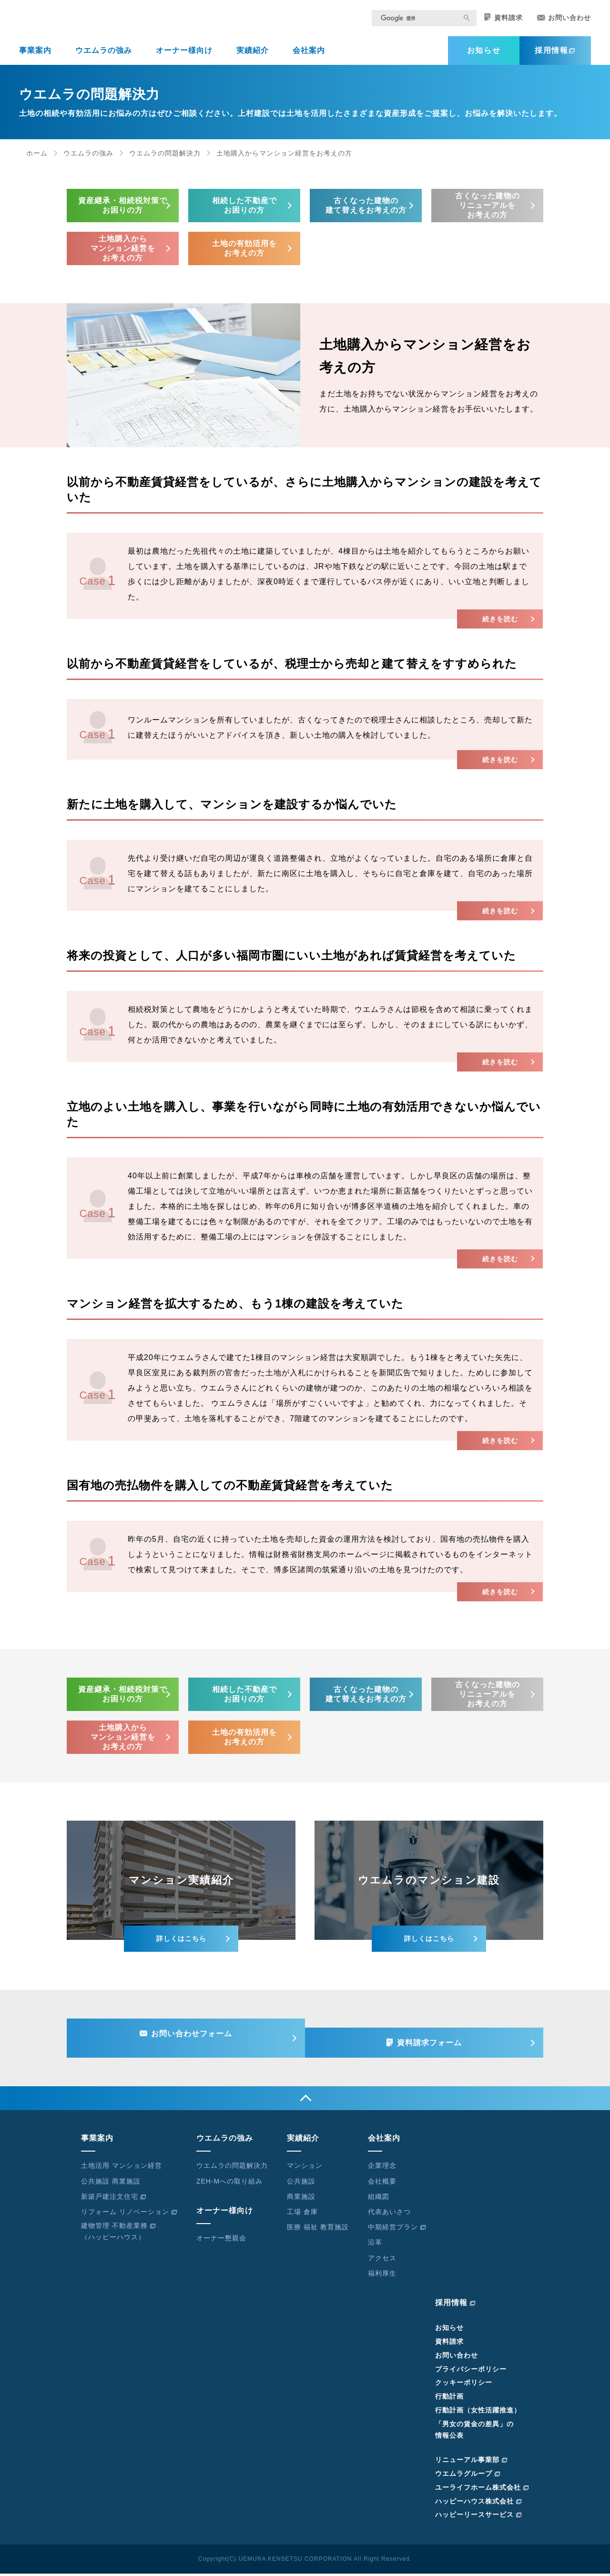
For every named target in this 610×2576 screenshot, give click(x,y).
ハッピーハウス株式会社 (478, 2503)
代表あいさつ (389, 2214)
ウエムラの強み (103, 56)
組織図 (378, 2199)
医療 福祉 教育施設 (318, 2230)
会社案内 (309, 56)
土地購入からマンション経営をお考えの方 (123, 254)
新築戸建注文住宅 (113, 2199)
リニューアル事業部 (471, 2462)
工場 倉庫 (302, 2214)
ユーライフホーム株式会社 (482, 2490)
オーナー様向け (184, 56)
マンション (305, 2168)
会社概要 (382, 2183)
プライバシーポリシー (471, 2371)
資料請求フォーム (434, 2042)
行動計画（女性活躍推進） (478, 2412)
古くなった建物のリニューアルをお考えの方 (487, 211)
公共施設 (301, 2183)
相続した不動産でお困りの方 (244, 211)
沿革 (375, 2245)
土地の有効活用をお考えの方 (244, 254)
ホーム (37, 159)
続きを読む (491, 625)
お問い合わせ (564, 24)
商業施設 (301, 2199)
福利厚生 (382, 2275)
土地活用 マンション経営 (121, 2168)
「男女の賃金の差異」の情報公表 (474, 2432)
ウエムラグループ (467, 2476)
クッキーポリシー (463, 2385)
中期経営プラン (397, 2230)
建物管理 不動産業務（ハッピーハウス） (118, 2234)
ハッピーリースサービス (478, 2517)
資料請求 (503, 24)
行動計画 (449, 2398)
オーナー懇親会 (221, 2240)
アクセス (382, 2260)
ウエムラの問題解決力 (165, 159)
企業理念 (382, 2168)
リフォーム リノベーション (129, 2214)
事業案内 (35, 56)
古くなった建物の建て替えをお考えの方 (366, 211)
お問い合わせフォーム (187, 2042)
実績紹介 (252, 56)
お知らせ (483, 56)
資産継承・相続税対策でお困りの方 (122, 211)
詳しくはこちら (181, 1944)
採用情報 (555, 56)
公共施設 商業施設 (111, 2183)
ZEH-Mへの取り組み (229, 2183)
